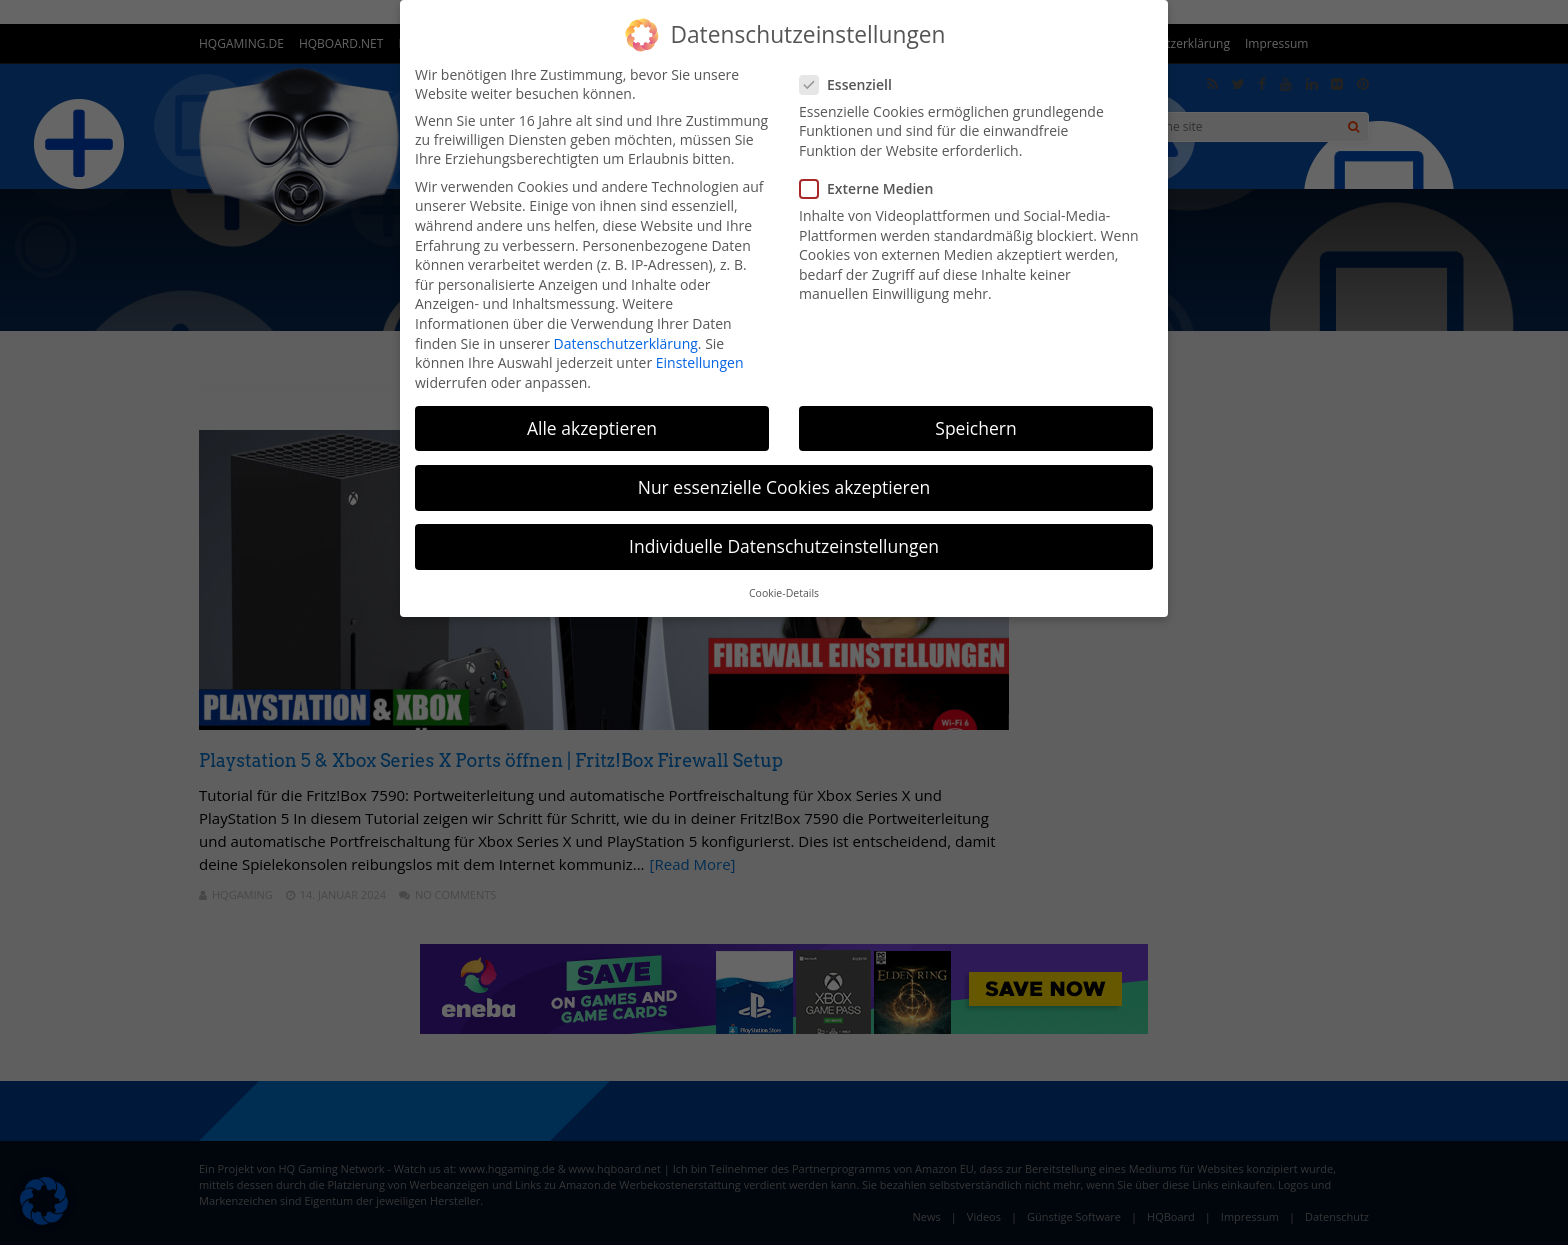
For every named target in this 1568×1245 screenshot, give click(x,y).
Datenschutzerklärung (626, 343)
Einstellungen (700, 362)
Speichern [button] (975, 428)
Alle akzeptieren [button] (592, 428)
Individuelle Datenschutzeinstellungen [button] (784, 546)
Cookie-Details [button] (784, 593)
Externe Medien (872, 188)
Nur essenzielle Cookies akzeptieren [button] (784, 487)
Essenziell (852, 84)
